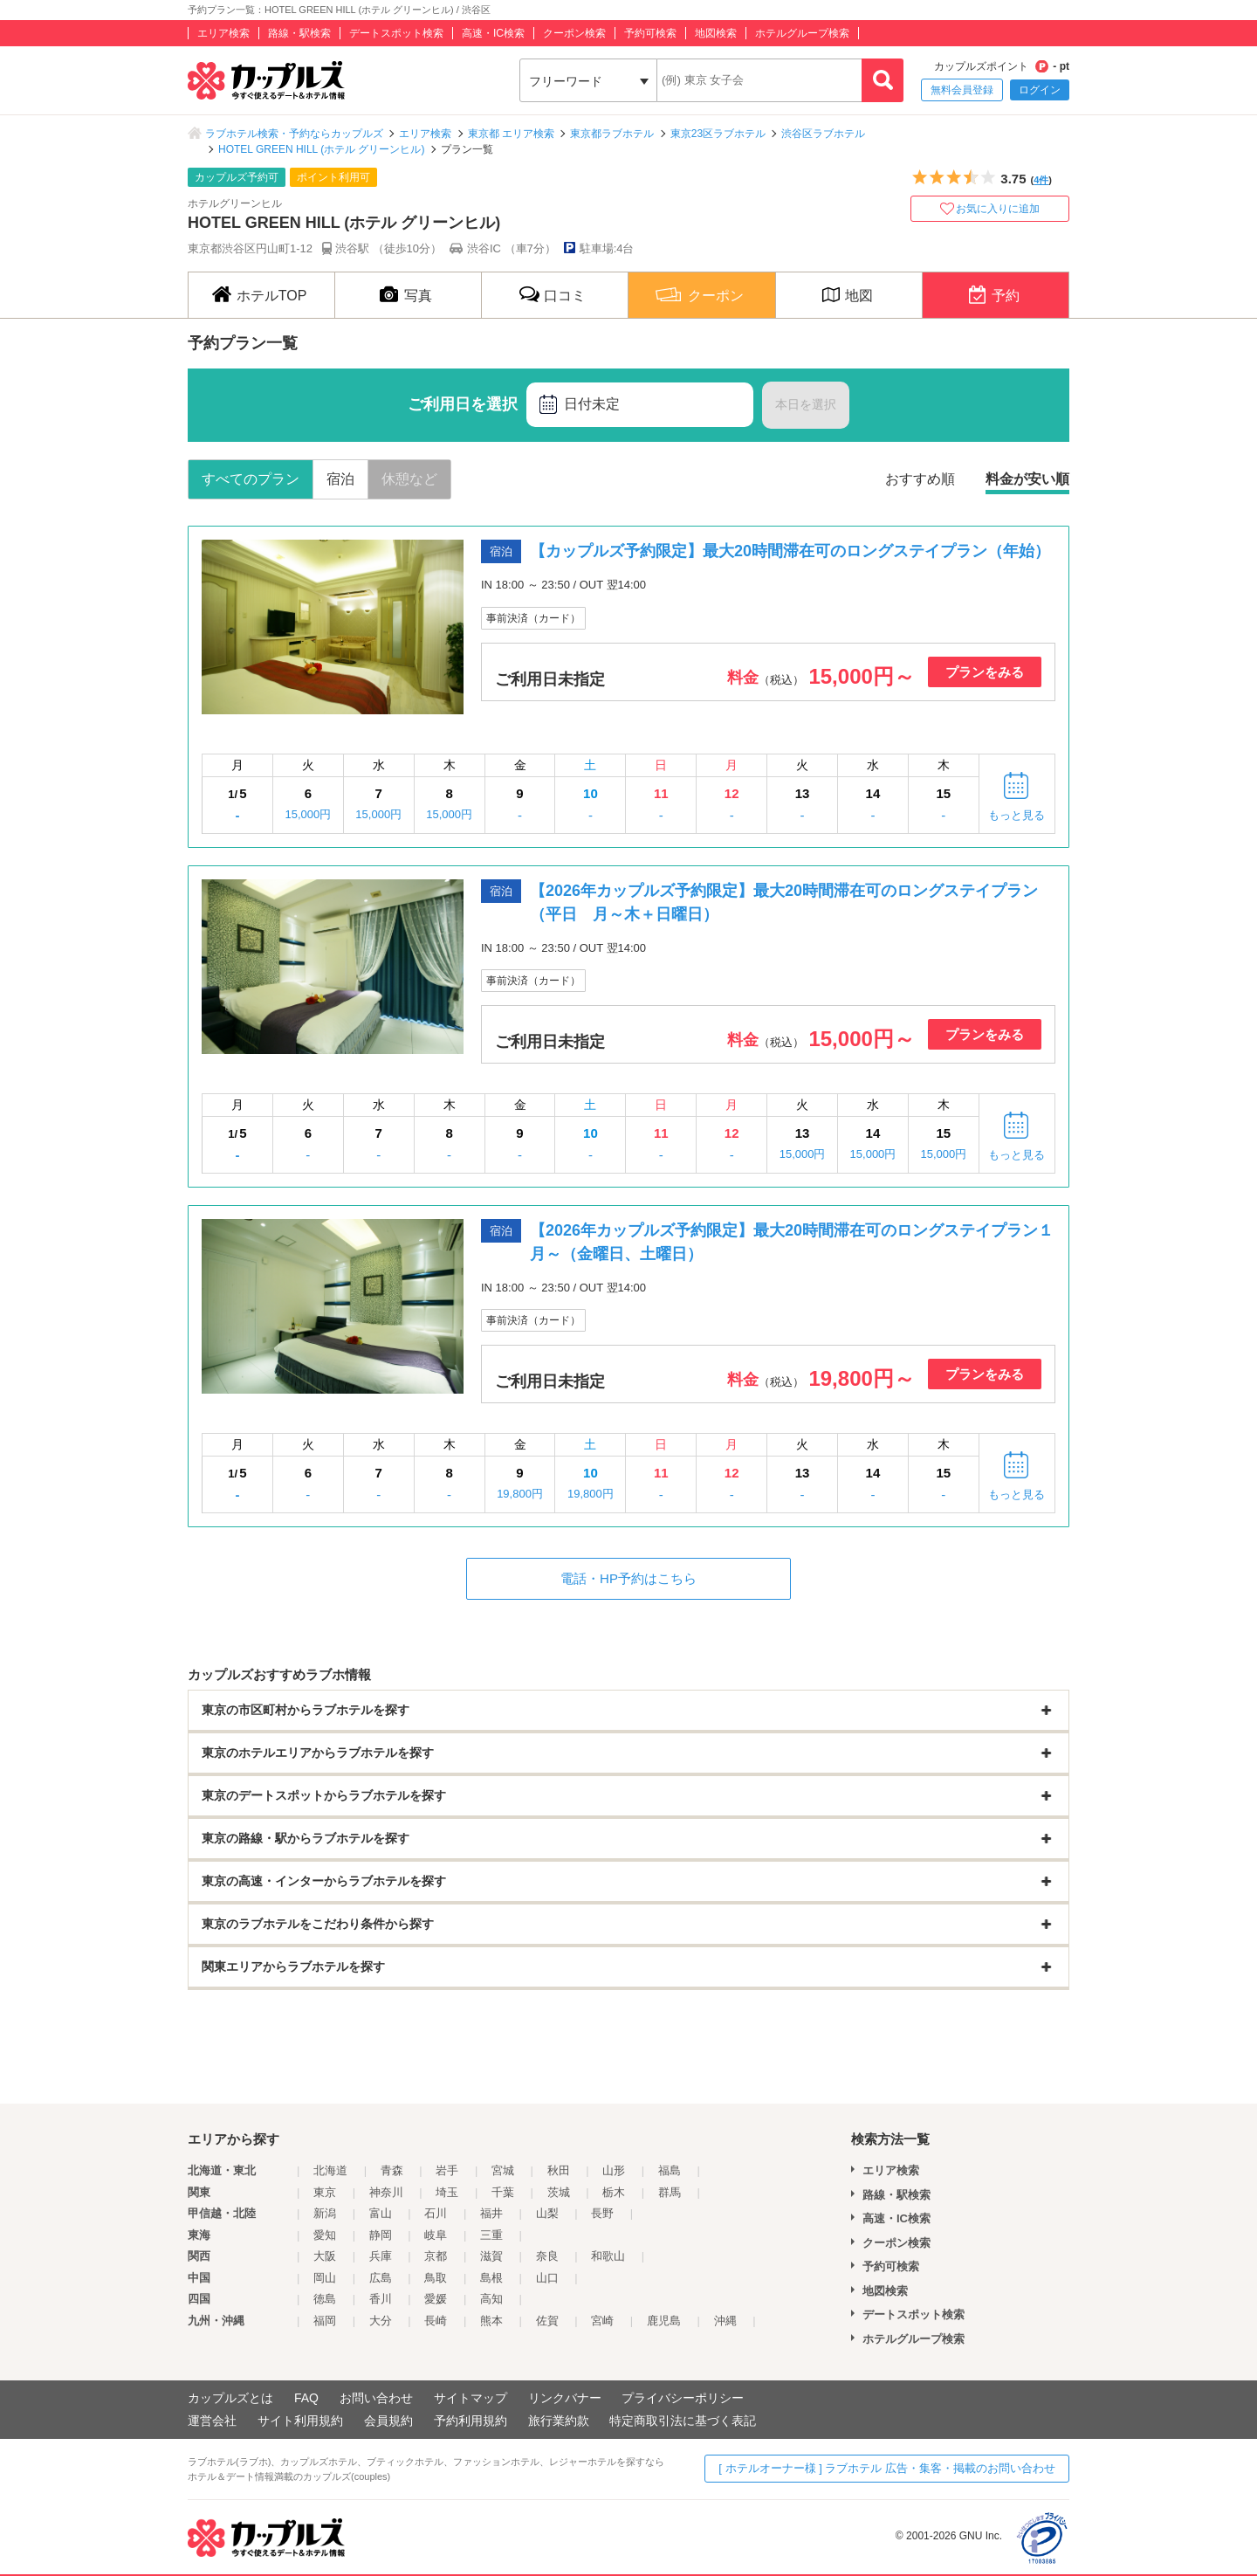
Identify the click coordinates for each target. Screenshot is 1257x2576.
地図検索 (716, 33)
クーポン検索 (574, 33)
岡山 (324, 2277)
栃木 (613, 2192)
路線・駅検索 (299, 33)
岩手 (447, 2170)
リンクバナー (564, 2398)
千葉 (502, 2192)
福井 (491, 2213)
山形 (613, 2170)
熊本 (491, 2320)
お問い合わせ (376, 2398)
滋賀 (491, 2256)
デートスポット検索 (396, 33)
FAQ (306, 2398)
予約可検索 (650, 33)
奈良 (547, 2256)
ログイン (1040, 90)
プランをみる (984, 672)
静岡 (380, 2235)
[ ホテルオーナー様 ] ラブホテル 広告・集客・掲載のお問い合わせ (886, 2468)
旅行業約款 (558, 2421)
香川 (380, 2298)
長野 (602, 2213)
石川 (435, 2213)
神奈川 (386, 2192)
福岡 (324, 2320)
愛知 (324, 2235)
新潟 (324, 2213)
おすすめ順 (920, 479)
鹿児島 (664, 2320)
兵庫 (380, 2256)
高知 (491, 2298)
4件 (1041, 180)
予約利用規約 (470, 2421)
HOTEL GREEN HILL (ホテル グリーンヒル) (321, 149)
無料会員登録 (962, 90)
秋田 (558, 2170)
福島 (669, 2170)
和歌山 (608, 2256)
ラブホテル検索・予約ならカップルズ (294, 133)
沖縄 (725, 2320)
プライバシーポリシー (683, 2398)
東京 (324, 2192)
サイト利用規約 (300, 2421)
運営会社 (212, 2421)
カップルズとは (230, 2398)
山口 (547, 2277)
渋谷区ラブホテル (823, 133)
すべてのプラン (250, 479)
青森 (392, 2170)
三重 (491, 2235)
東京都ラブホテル (612, 133)
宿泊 (340, 479)
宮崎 (602, 2320)
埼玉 (447, 2192)
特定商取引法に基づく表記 (682, 2421)
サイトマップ (470, 2398)
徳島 (324, 2298)
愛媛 (435, 2298)
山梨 (547, 2213)
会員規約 (388, 2421)
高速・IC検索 (493, 33)
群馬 (669, 2192)
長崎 (435, 2320)
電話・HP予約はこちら (628, 1578)
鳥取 (435, 2277)
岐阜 (435, 2235)
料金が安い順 (1027, 479)
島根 (491, 2277)
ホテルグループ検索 (802, 33)
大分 (380, 2320)
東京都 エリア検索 (511, 133)
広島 (380, 2277)
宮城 (502, 2170)
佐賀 (547, 2320)
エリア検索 (223, 33)
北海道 (330, 2170)
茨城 (558, 2192)
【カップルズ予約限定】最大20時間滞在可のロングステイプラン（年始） (790, 551)
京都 (435, 2256)
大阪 (324, 2256)
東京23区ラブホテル (718, 133)
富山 (380, 2213)
